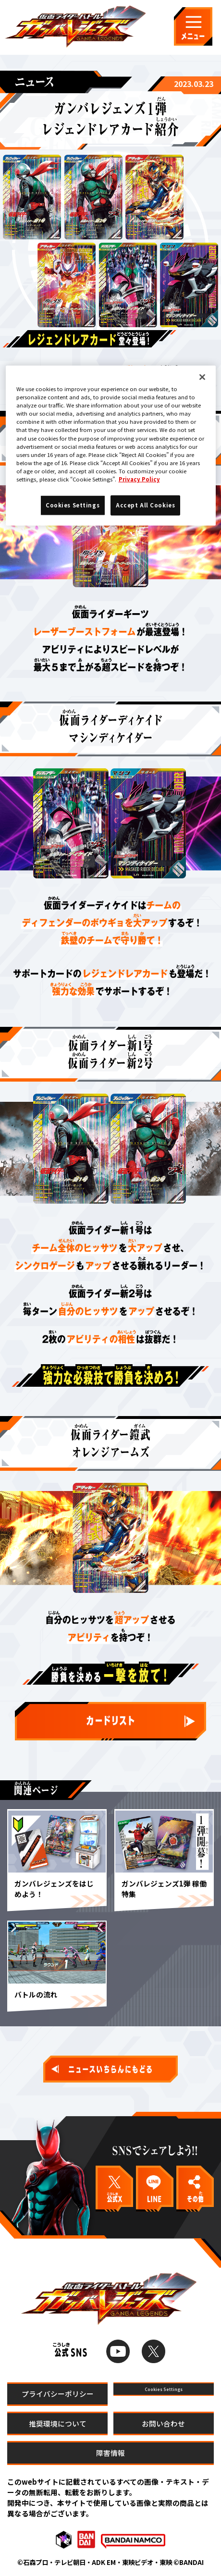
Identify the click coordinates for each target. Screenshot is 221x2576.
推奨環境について (57, 2423)
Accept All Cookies (145, 505)
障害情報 (110, 2453)
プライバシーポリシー (58, 2394)
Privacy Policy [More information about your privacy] (139, 479)
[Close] (202, 377)
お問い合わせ (163, 2423)
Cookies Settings (163, 2394)
